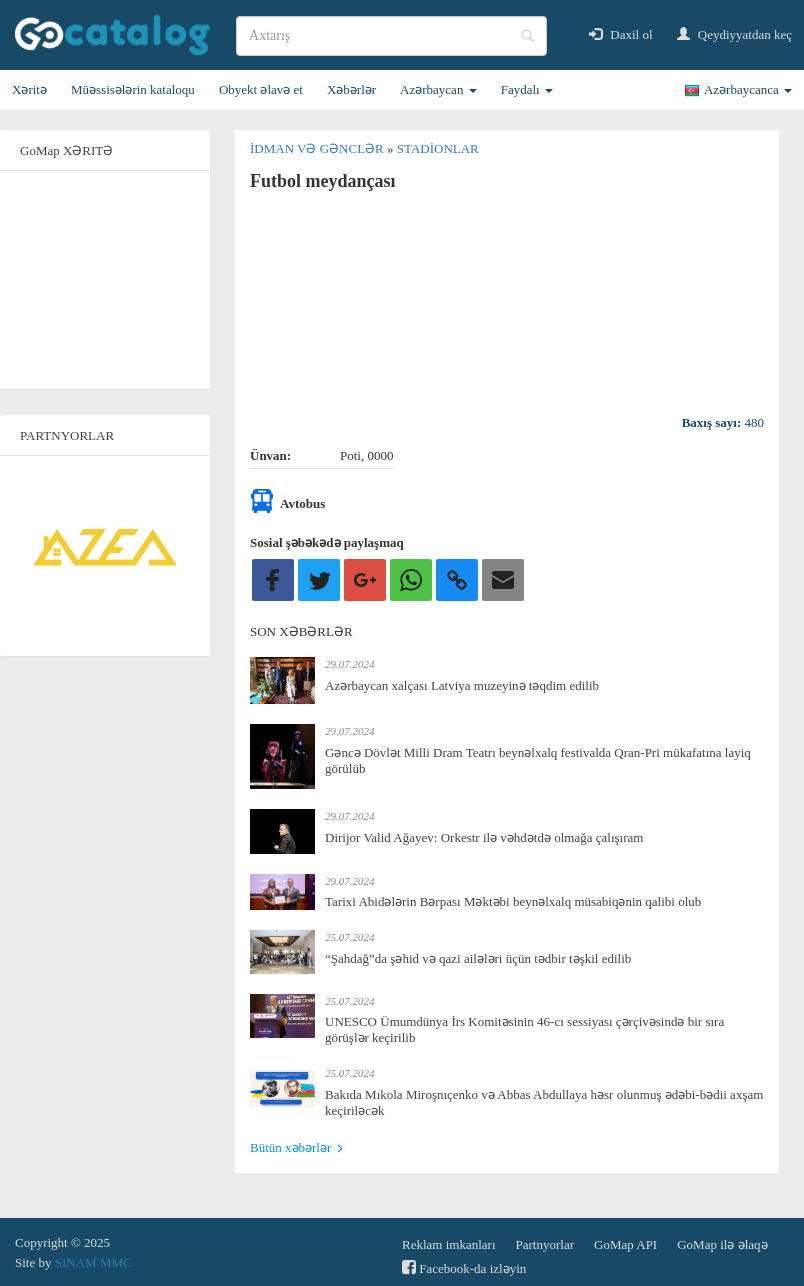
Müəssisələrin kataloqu (133, 89)
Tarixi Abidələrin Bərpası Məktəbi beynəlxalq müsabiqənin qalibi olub (513, 901)
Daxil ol (621, 34)
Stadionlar (438, 148)
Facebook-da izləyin (464, 1267)
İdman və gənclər (318, 148)
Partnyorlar (545, 1244)
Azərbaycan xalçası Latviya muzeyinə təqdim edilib (462, 685)
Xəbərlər (351, 89)
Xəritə (29, 89)
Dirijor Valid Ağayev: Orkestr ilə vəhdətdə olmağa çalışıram (484, 837)
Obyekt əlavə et (261, 89)
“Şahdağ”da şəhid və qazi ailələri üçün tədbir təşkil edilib (478, 958)
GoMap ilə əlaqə (722, 1244)
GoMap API (625, 1244)
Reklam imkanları (449, 1244)
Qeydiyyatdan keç (734, 34)
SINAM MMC (93, 1262)
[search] (391, 36)
